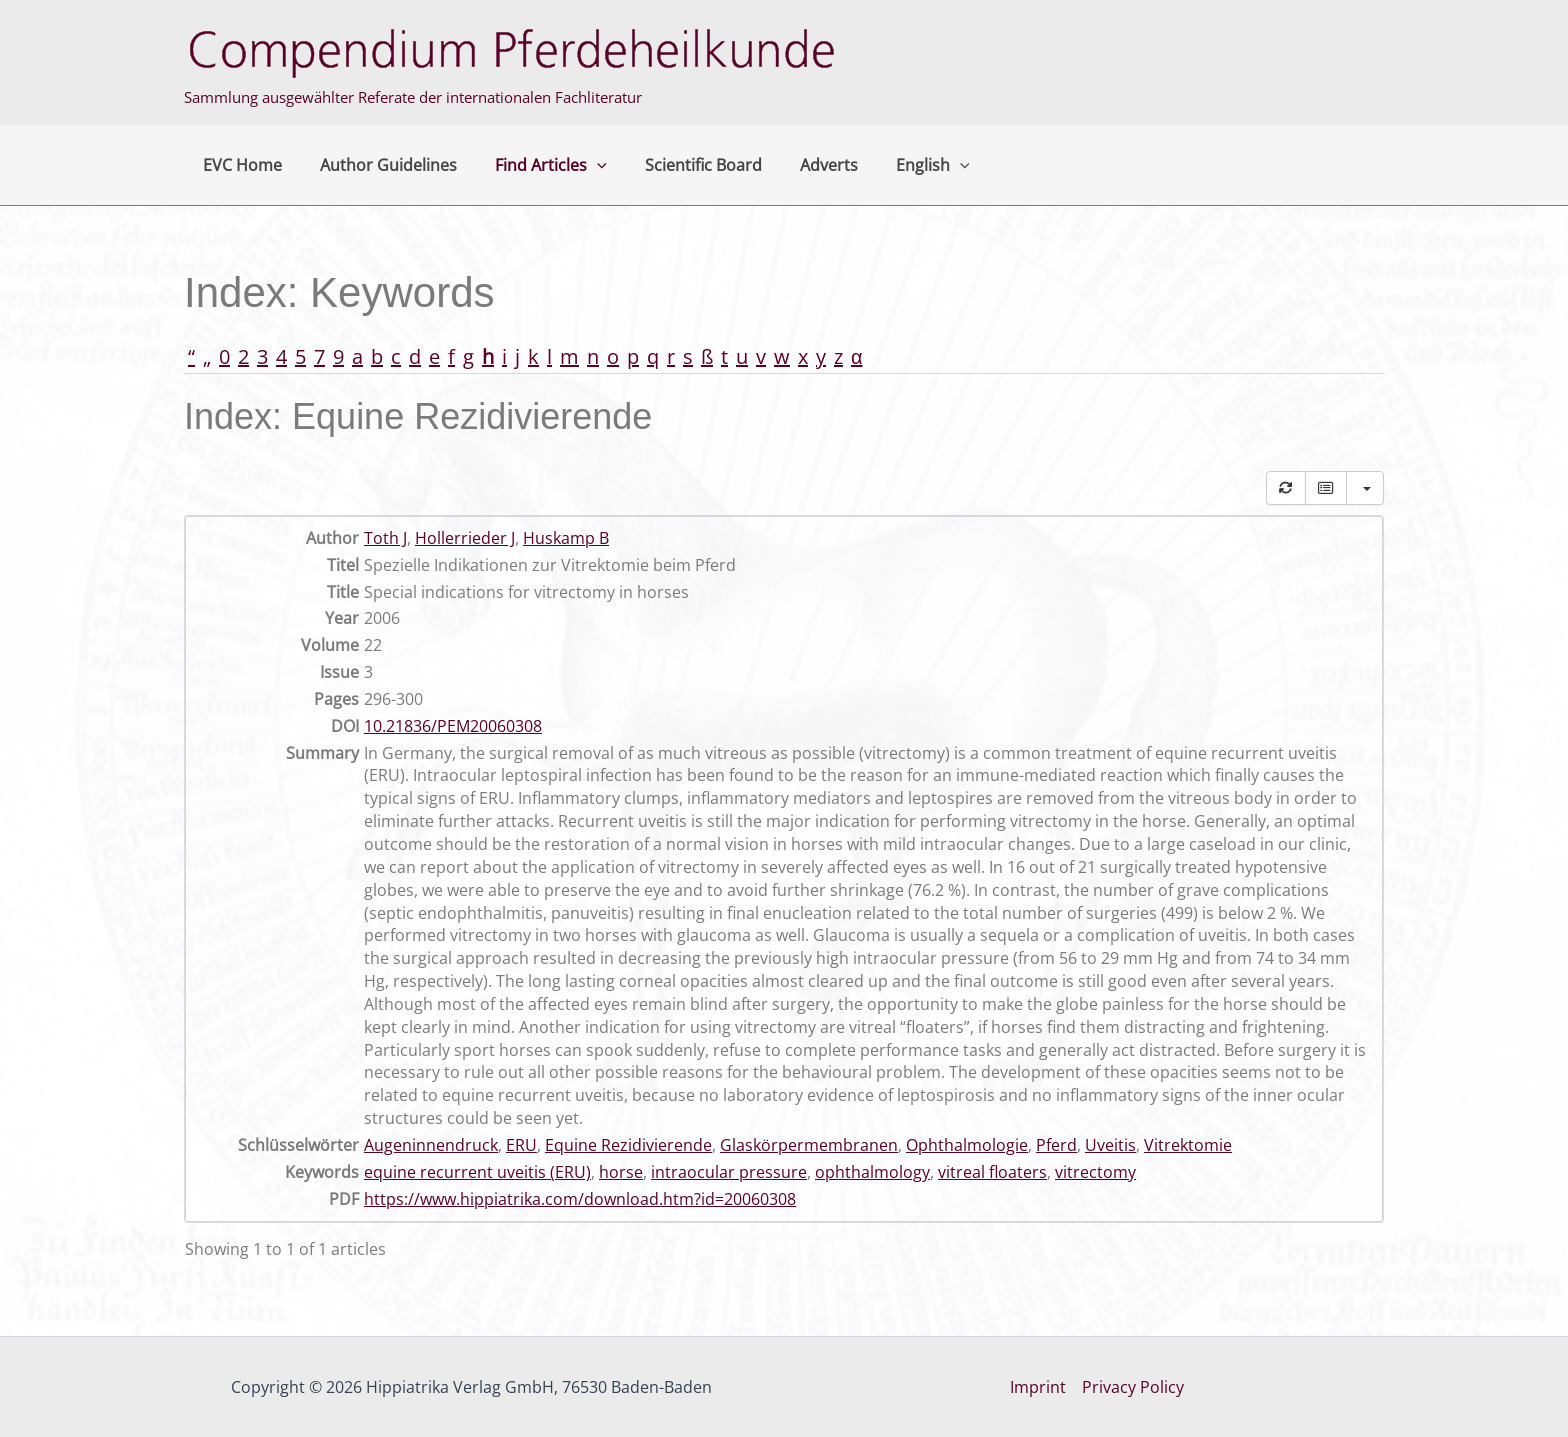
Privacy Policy (1133, 1387)
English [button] (900, 165)
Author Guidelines (379, 165)
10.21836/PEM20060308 (453, 726)
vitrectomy (1095, 1172)
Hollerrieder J (465, 538)
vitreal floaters (992, 1172)
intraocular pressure (729, 1172)
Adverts (802, 165)
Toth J (385, 538)
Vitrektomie (1188, 1145)
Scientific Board (682, 165)
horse (621, 1172)
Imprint (1038, 1387)
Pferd (1056, 1145)
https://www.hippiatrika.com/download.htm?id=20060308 (580, 1199)
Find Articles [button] (536, 165)
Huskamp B (566, 538)
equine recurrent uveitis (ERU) (477, 1172)
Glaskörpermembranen (809, 1145)
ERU (521, 1145)
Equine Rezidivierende (628, 1145)
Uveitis (1110, 1145)
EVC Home (239, 165)
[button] (582, 165)
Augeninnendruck (431, 1145)
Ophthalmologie (967, 1145)
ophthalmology (872, 1172)
